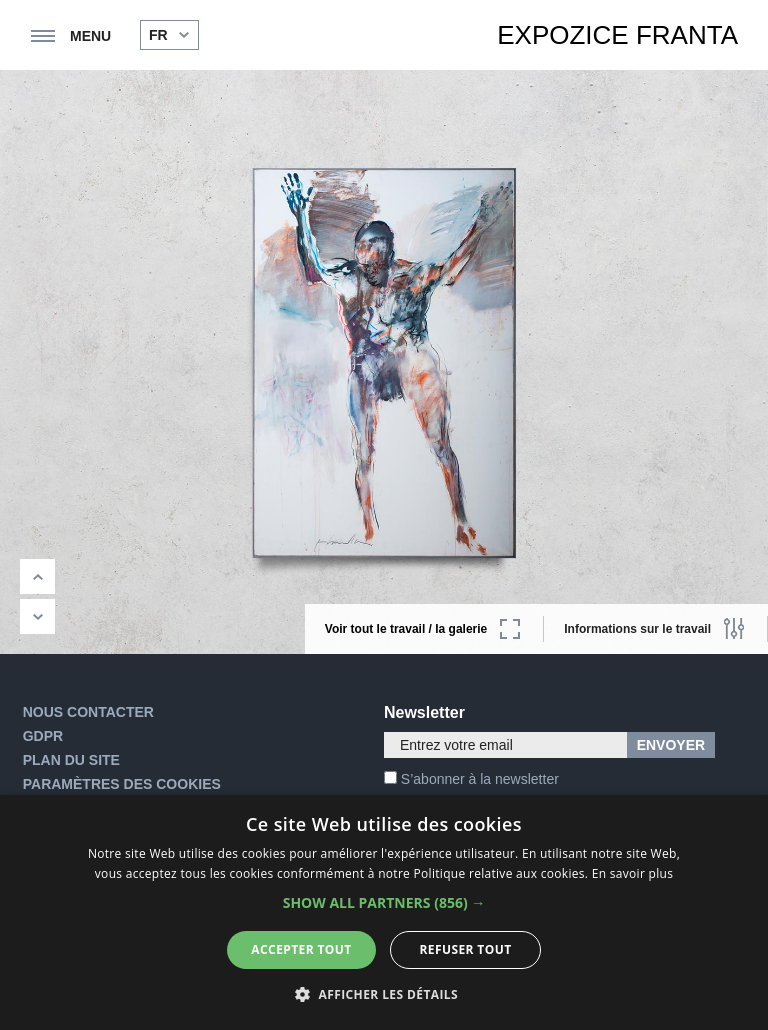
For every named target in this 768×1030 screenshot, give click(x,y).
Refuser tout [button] (466, 949)
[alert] (384, 912)
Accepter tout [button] (301, 949)
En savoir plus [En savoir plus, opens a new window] (632, 873)
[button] (384, 903)
